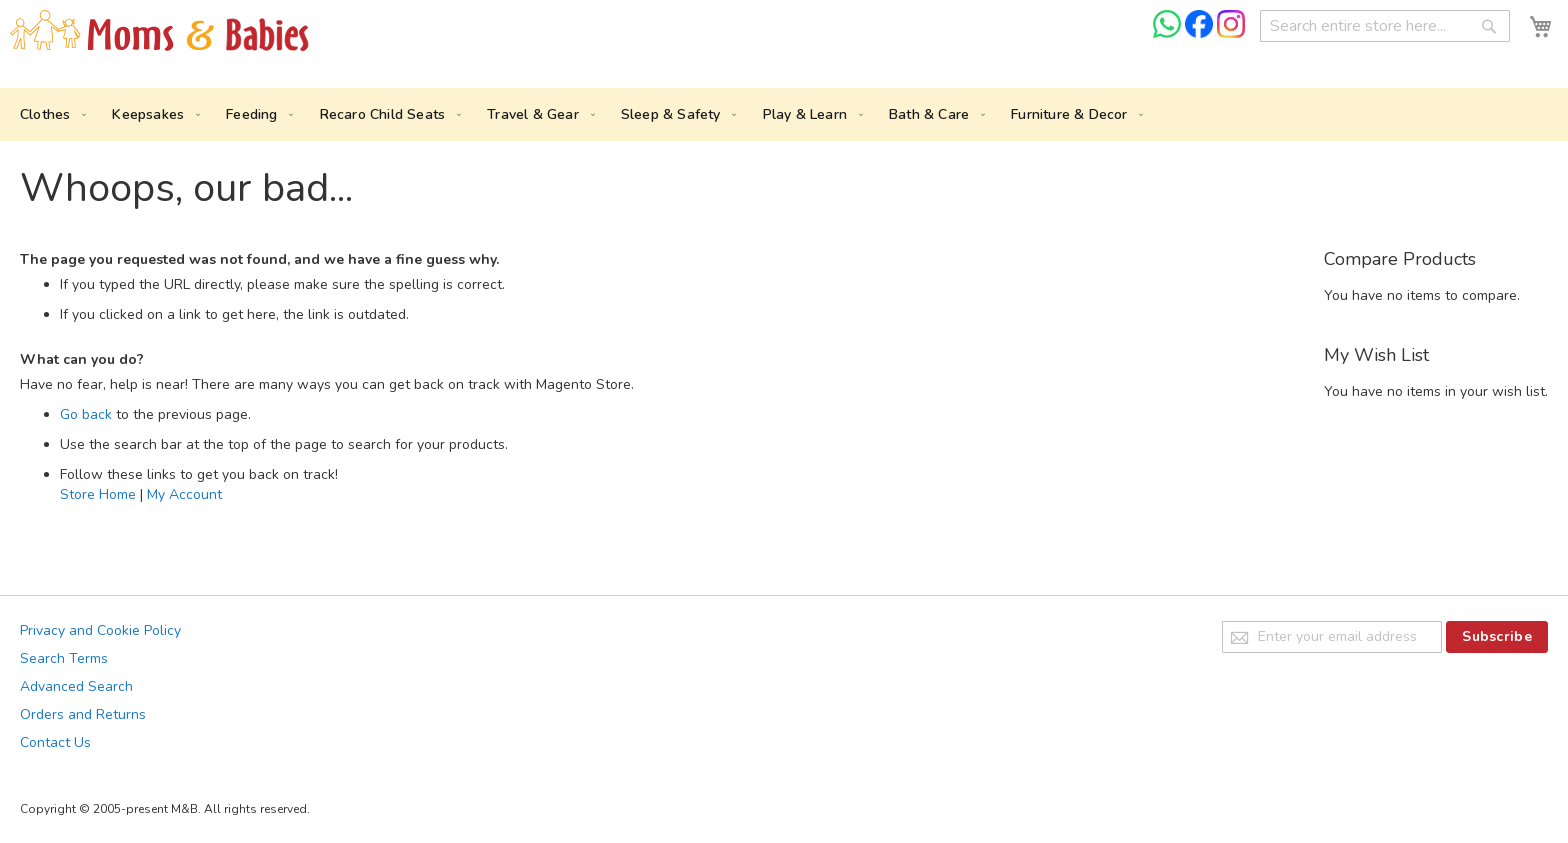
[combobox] (1385, 26)
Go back (86, 414)
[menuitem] (49, 114)
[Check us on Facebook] (1201, 33)
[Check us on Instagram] (1231, 33)
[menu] (784, 114)
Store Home (98, 494)
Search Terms (64, 658)
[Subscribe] (1497, 637)
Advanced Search (76, 686)
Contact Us (55, 742)
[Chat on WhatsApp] (1169, 33)
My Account (184, 494)
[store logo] (160, 31)
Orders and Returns (83, 714)
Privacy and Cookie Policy (100, 630)
